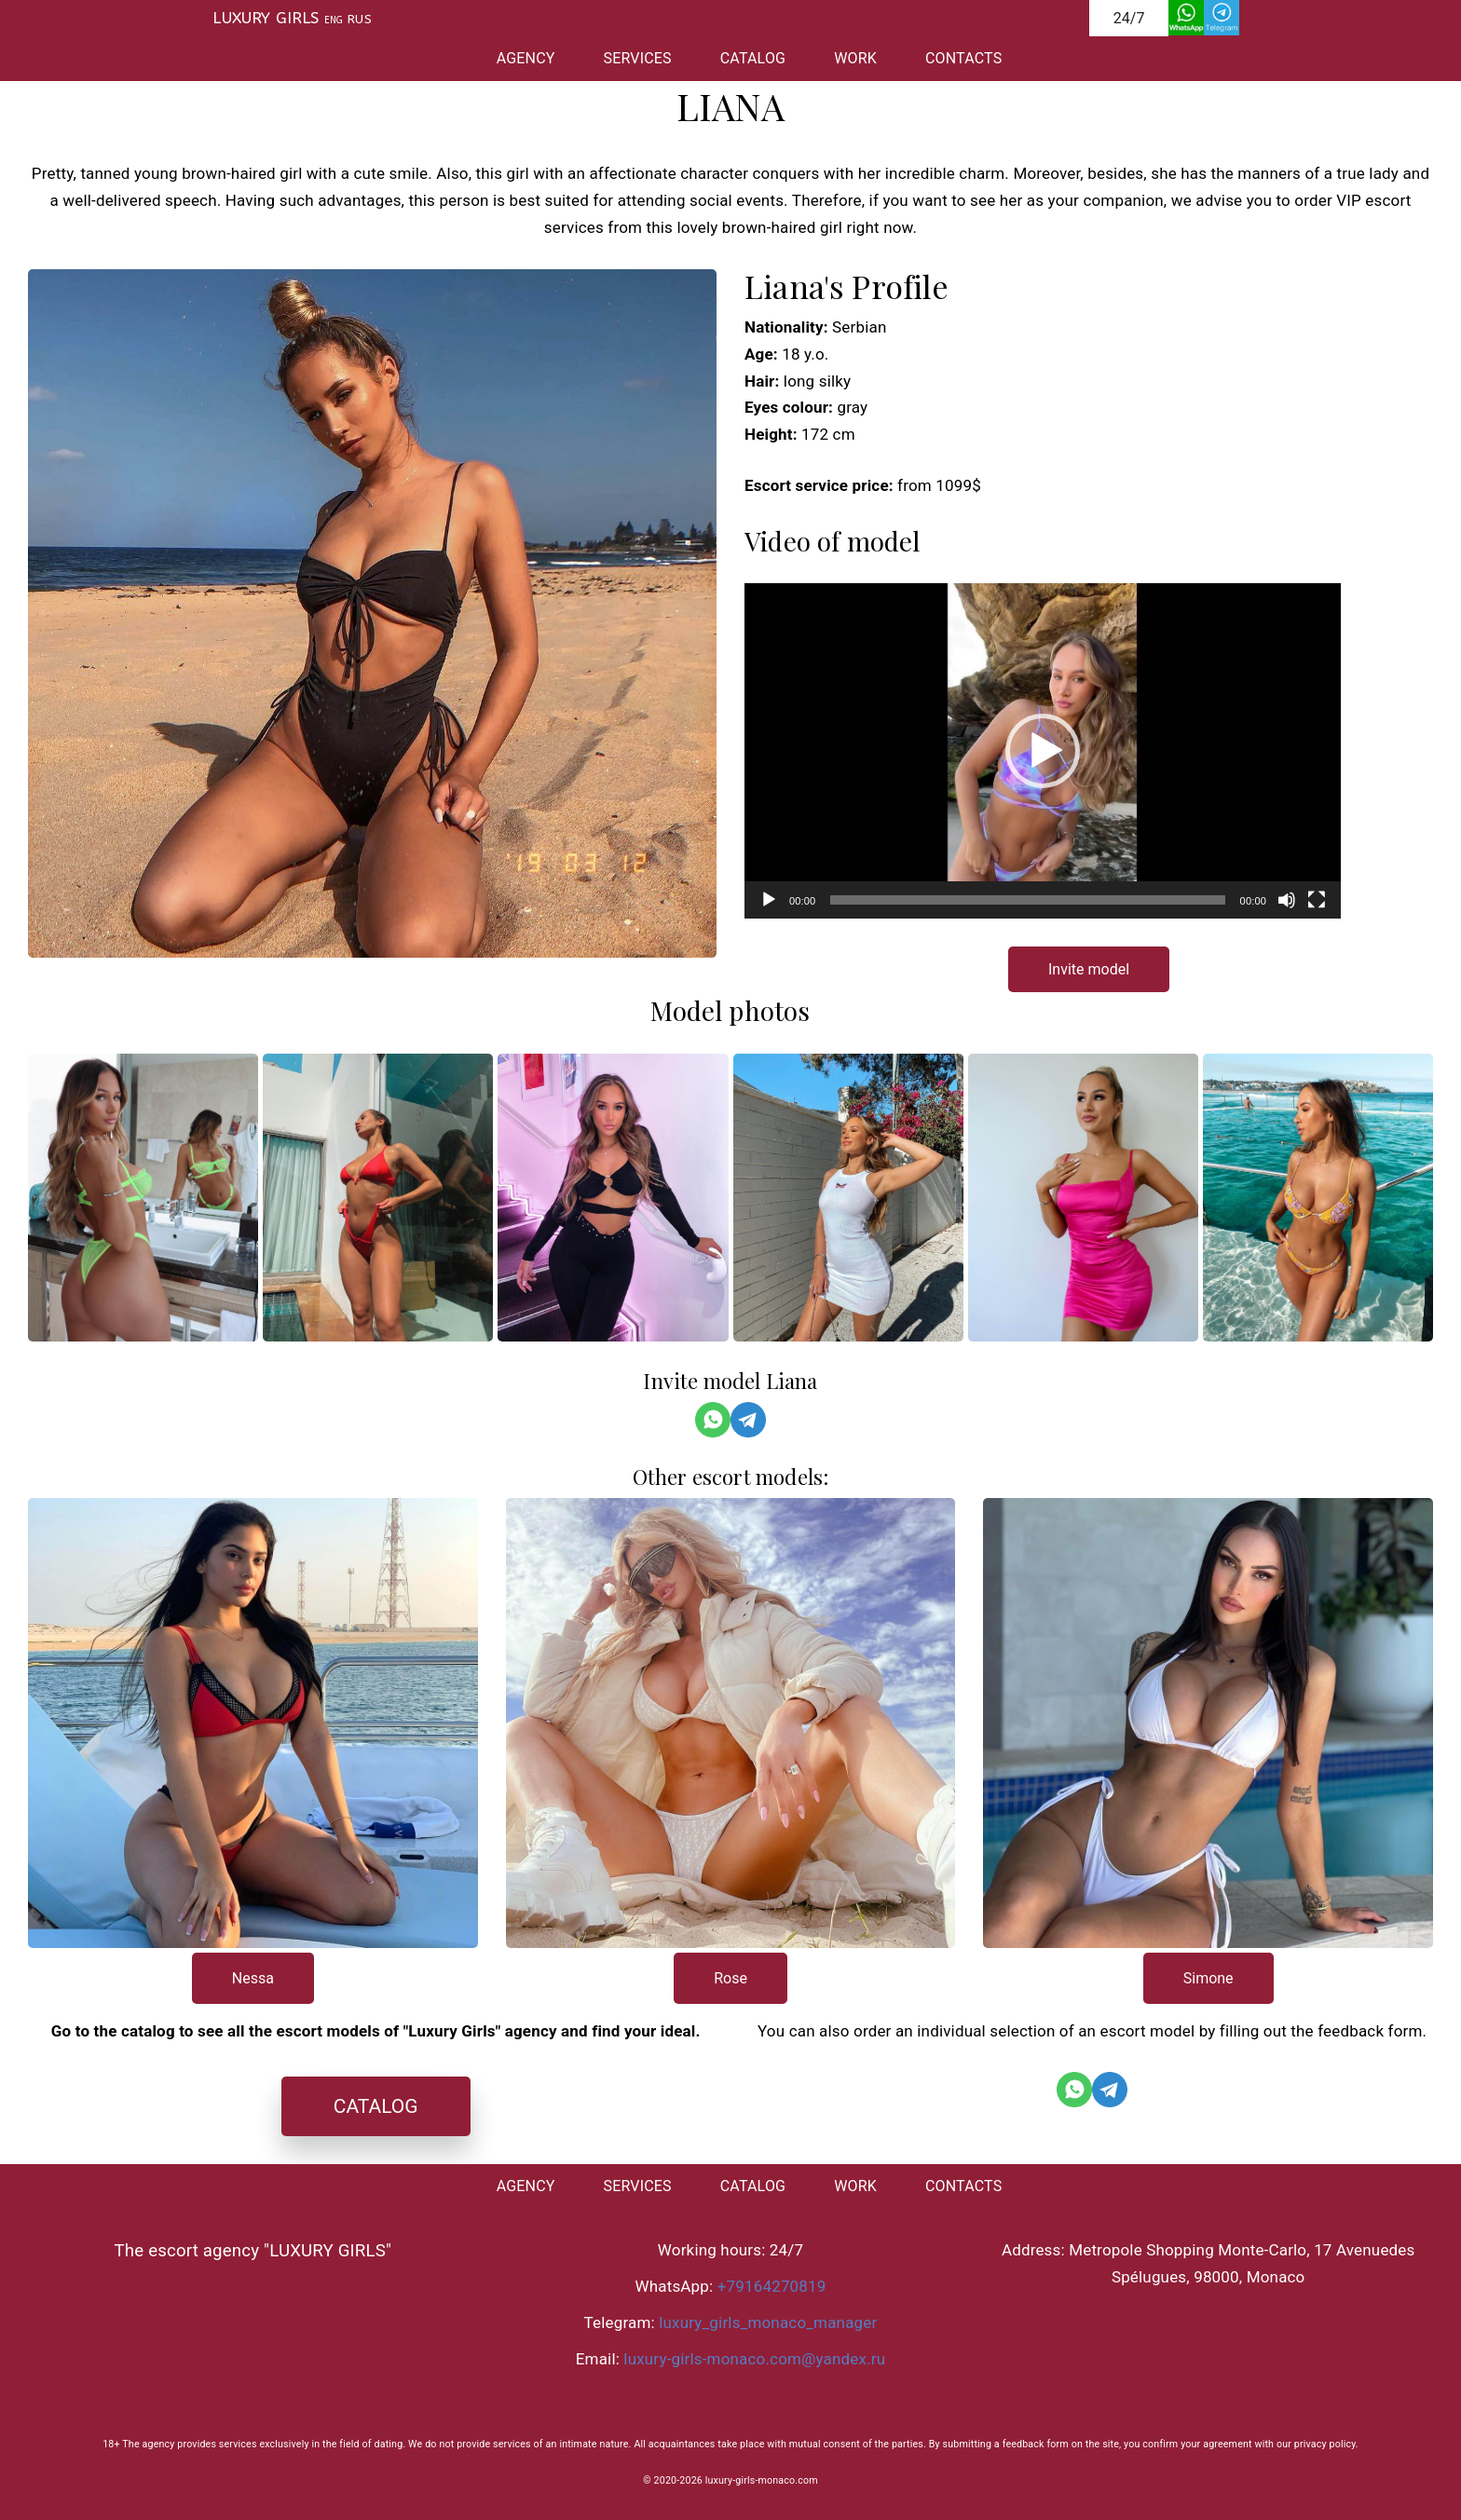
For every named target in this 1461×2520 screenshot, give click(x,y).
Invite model (1088, 969)
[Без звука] (1286, 900)
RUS (360, 19)
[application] (1042, 751)
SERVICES (638, 58)
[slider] (1027, 900)
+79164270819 (771, 2286)
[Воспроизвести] (768, 900)
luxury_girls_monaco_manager (768, 2322)
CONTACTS (963, 58)
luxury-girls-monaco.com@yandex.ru (754, 2359)
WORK (855, 58)
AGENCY (526, 58)
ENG (334, 20)
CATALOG (752, 58)
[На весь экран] (1316, 900)
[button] (1042, 751)
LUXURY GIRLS (265, 17)
